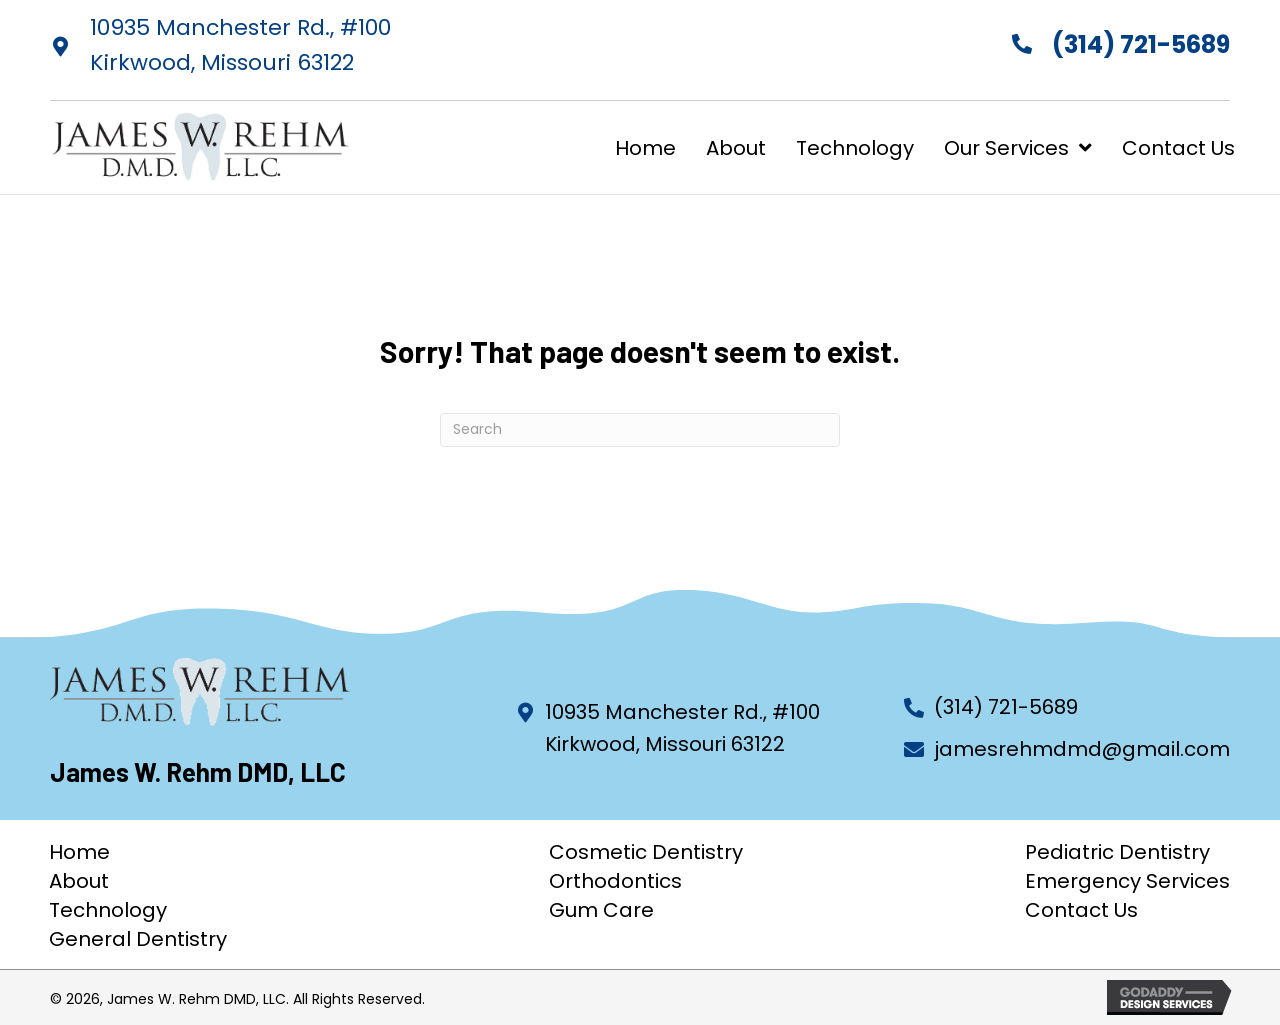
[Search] (640, 430)
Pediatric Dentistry (1117, 852)
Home (79, 852)
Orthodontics (615, 881)
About (79, 881)
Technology (108, 910)
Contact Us (1081, 910)
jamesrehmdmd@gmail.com (1082, 749)
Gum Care (601, 910)
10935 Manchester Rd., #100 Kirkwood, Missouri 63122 (682, 728)
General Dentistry (138, 939)
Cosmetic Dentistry (646, 852)
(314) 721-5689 (1141, 44)
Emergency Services (1127, 881)
